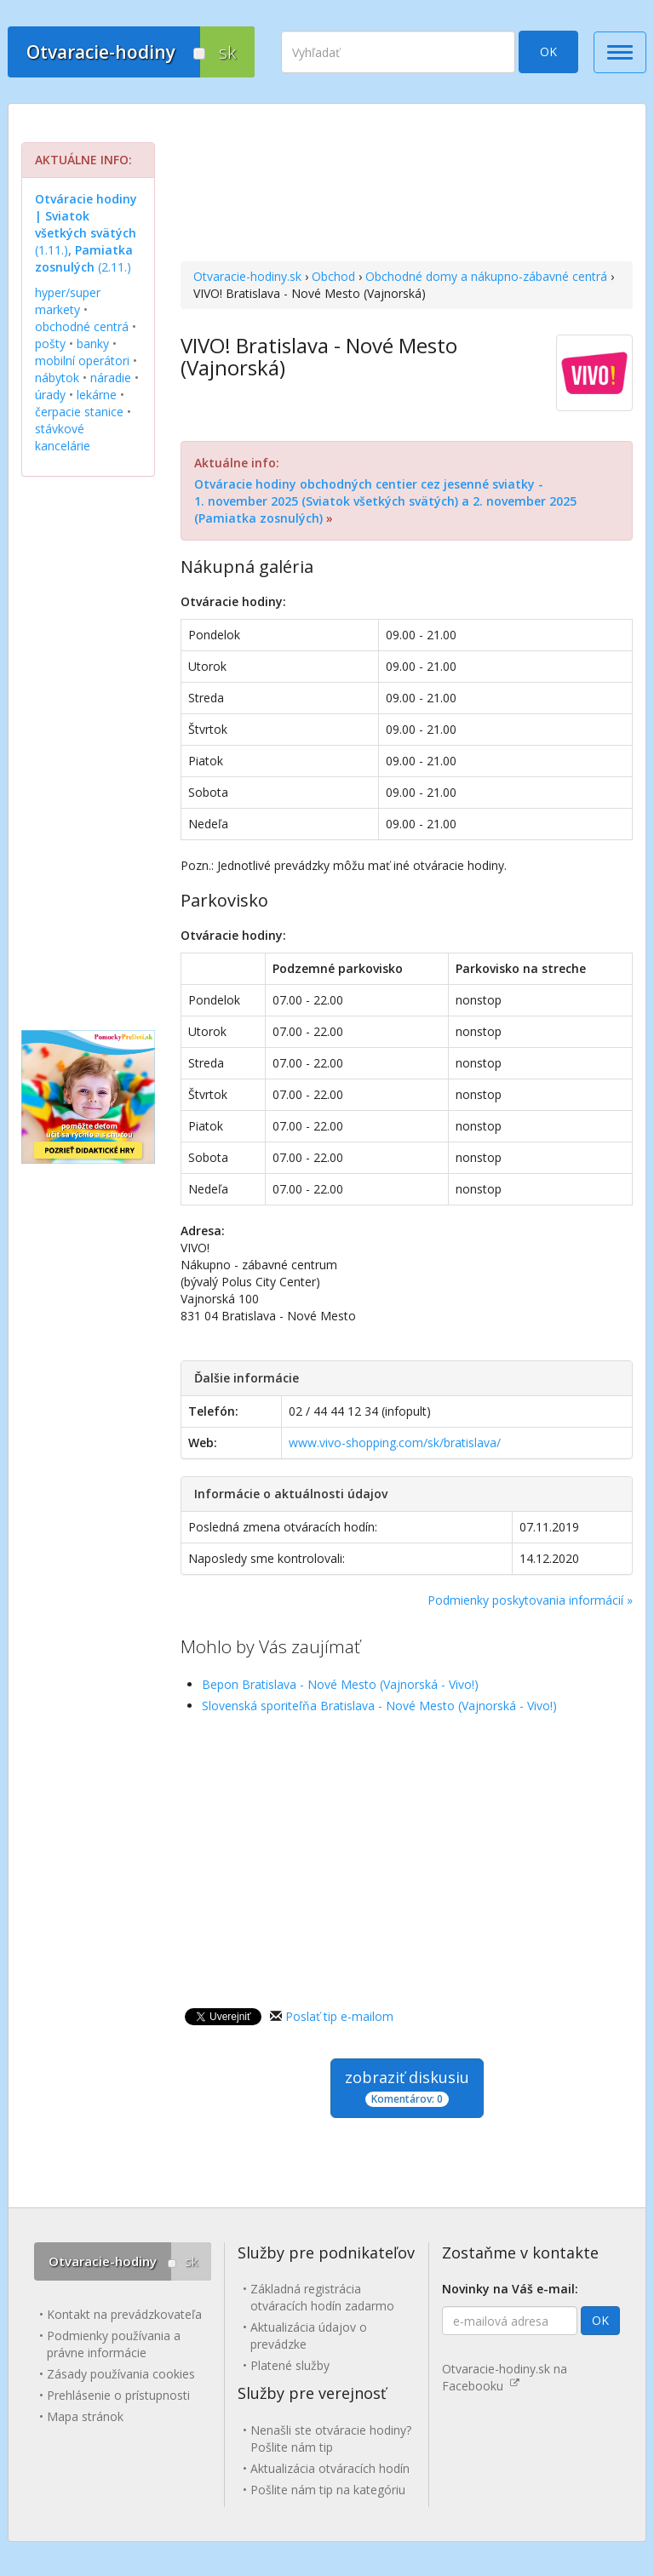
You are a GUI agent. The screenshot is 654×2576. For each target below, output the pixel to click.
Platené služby (290, 2365)
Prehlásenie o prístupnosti (118, 2395)
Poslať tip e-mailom (339, 2016)
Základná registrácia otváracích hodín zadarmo (322, 2297)
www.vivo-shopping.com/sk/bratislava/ (395, 1442)
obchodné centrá (82, 326)
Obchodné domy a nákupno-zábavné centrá (486, 276)
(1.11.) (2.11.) (86, 233)
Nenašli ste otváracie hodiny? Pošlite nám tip (330, 2438)
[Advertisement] (407, 184)
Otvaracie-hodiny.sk (247, 276)
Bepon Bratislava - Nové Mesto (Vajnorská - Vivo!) (340, 1684)
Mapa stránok (85, 2416)
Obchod (333, 276)
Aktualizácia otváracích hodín (330, 2468)
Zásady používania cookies (121, 2374)
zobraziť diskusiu (407, 2087)
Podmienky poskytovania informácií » (530, 1600)
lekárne (97, 394)
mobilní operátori (82, 360)
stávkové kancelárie (62, 437)
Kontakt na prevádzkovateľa (124, 2314)
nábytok (57, 377)
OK (548, 51)
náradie (110, 377)
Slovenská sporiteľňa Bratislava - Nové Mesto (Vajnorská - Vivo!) (379, 1705)
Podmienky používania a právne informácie (114, 2344)
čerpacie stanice (79, 412)
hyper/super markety (67, 301)
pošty (50, 343)
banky (93, 343)
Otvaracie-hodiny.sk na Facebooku (504, 2377)
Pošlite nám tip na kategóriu (327, 2490)
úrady (50, 394)
